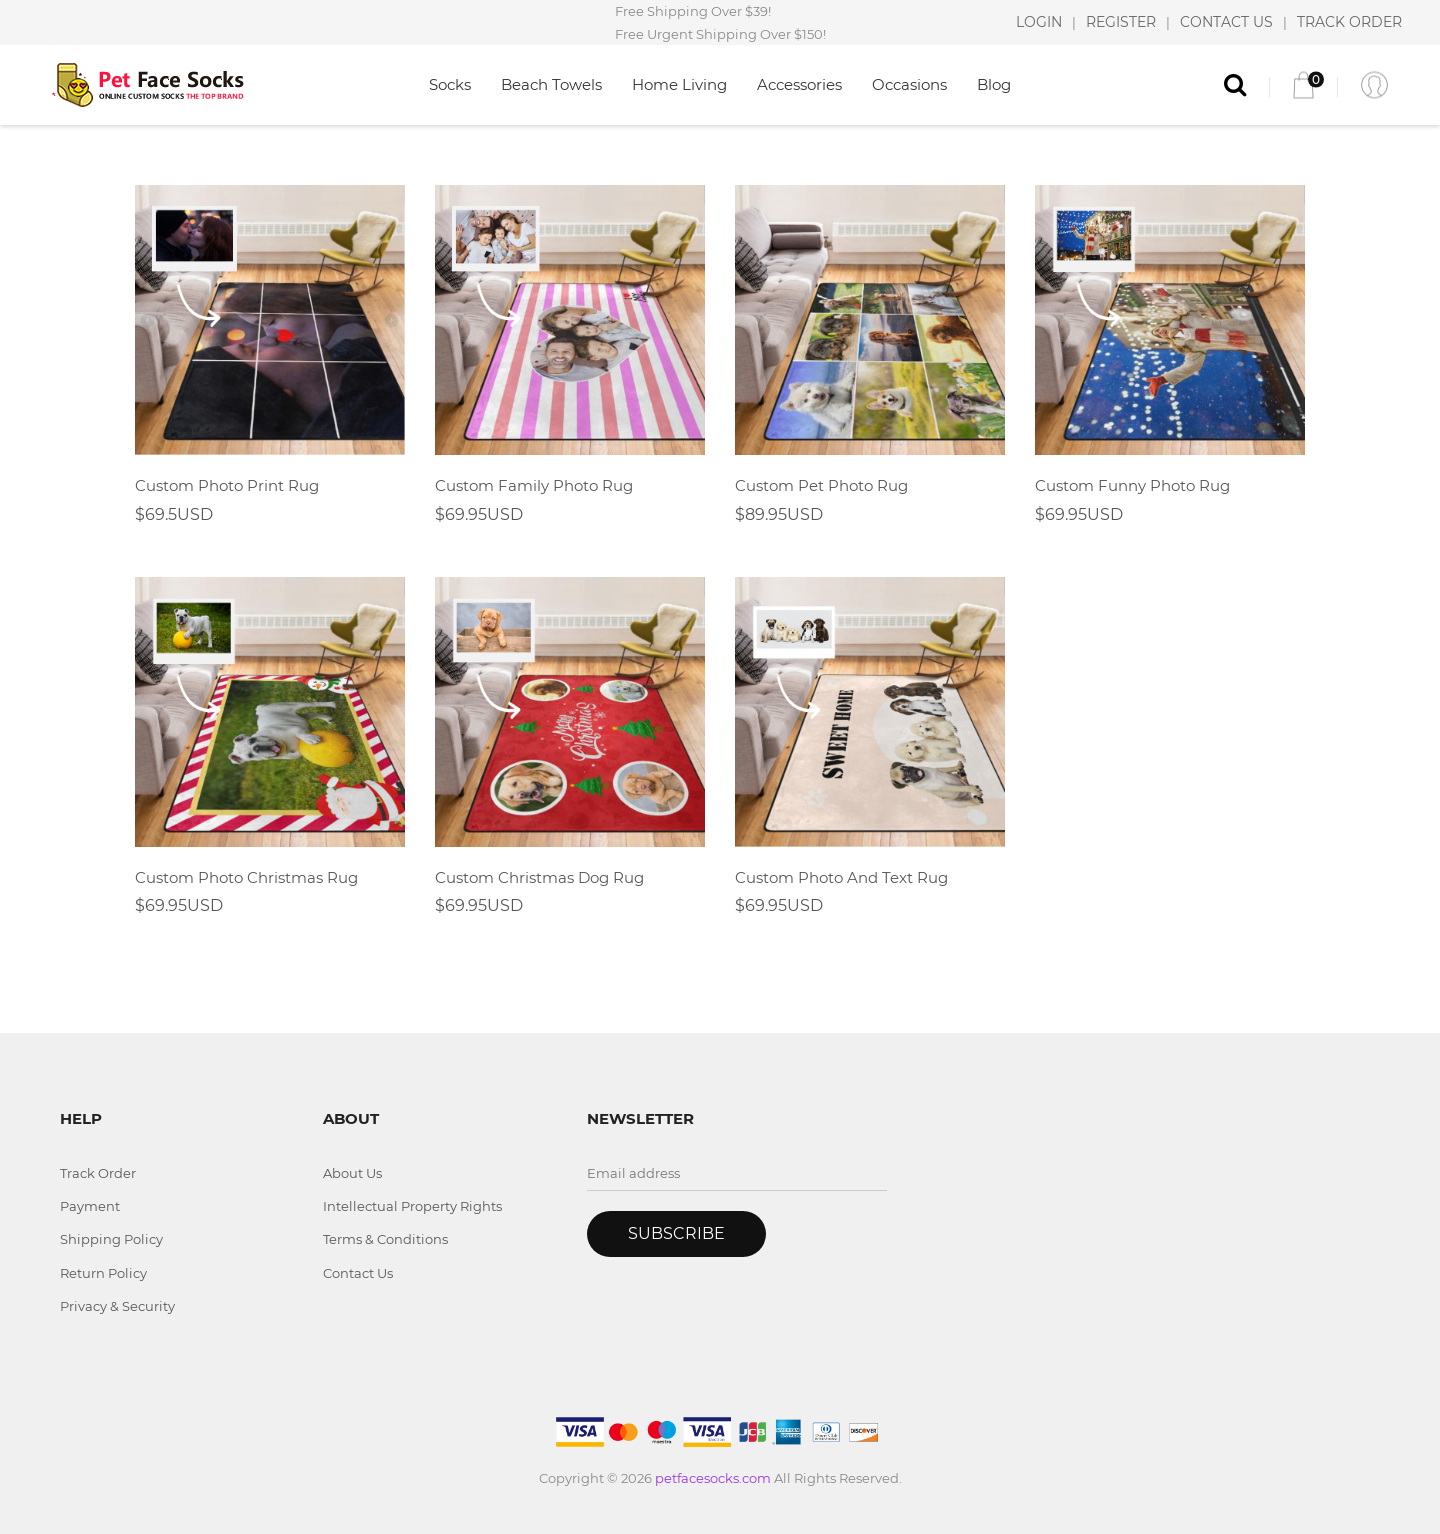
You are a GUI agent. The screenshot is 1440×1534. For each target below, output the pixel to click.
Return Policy (103, 1273)
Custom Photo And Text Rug (841, 877)
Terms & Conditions (385, 1239)
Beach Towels (551, 84)
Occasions (909, 84)
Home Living (679, 84)
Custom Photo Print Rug (227, 485)
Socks (450, 84)
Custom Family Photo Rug (534, 485)
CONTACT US (1226, 22)
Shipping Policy (111, 1239)
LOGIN (1039, 22)
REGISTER (1121, 22)
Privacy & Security (117, 1306)
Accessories (799, 84)
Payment (90, 1206)
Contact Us (358, 1273)
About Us (352, 1173)
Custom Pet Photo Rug (821, 485)
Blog (994, 84)
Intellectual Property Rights (412, 1206)
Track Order (98, 1173)
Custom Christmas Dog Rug (539, 877)
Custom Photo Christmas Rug (246, 877)
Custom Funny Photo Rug (1132, 485)
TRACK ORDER (1349, 22)
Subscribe (676, 1233)
